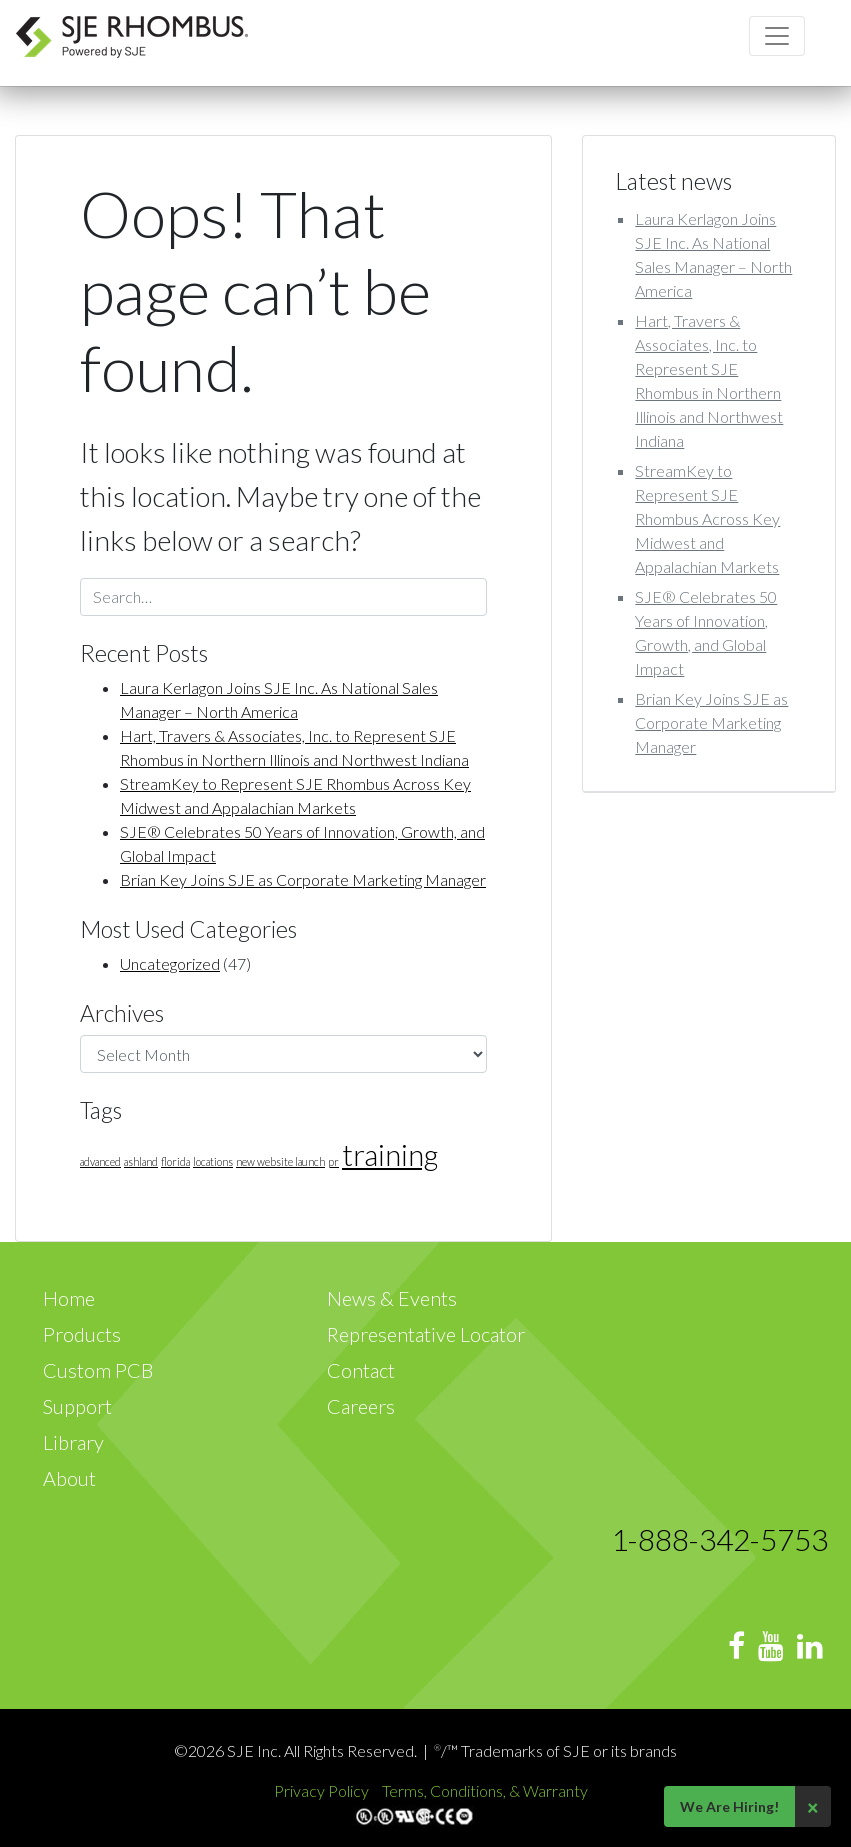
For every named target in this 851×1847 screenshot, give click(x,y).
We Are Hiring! (729, 1806)
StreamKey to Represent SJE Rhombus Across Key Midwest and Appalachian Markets (707, 518)
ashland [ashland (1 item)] (141, 1161)
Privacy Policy (323, 1790)
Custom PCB (98, 1370)
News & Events (392, 1298)
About (69, 1478)
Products (82, 1334)
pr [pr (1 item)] (333, 1161)
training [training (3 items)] (390, 1154)
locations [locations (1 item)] (213, 1161)
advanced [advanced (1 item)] (100, 1161)
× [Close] (813, 1807)
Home (69, 1298)
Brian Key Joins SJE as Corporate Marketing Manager (303, 879)
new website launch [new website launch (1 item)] (280, 1161)
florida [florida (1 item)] (175, 1161)
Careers (361, 1406)
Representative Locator (426, 1334)
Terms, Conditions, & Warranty (485, 1790)
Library (73, 1442)
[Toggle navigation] (777, 36)
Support (77, 1406)
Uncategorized (170, 963)
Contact (361, 1370)
